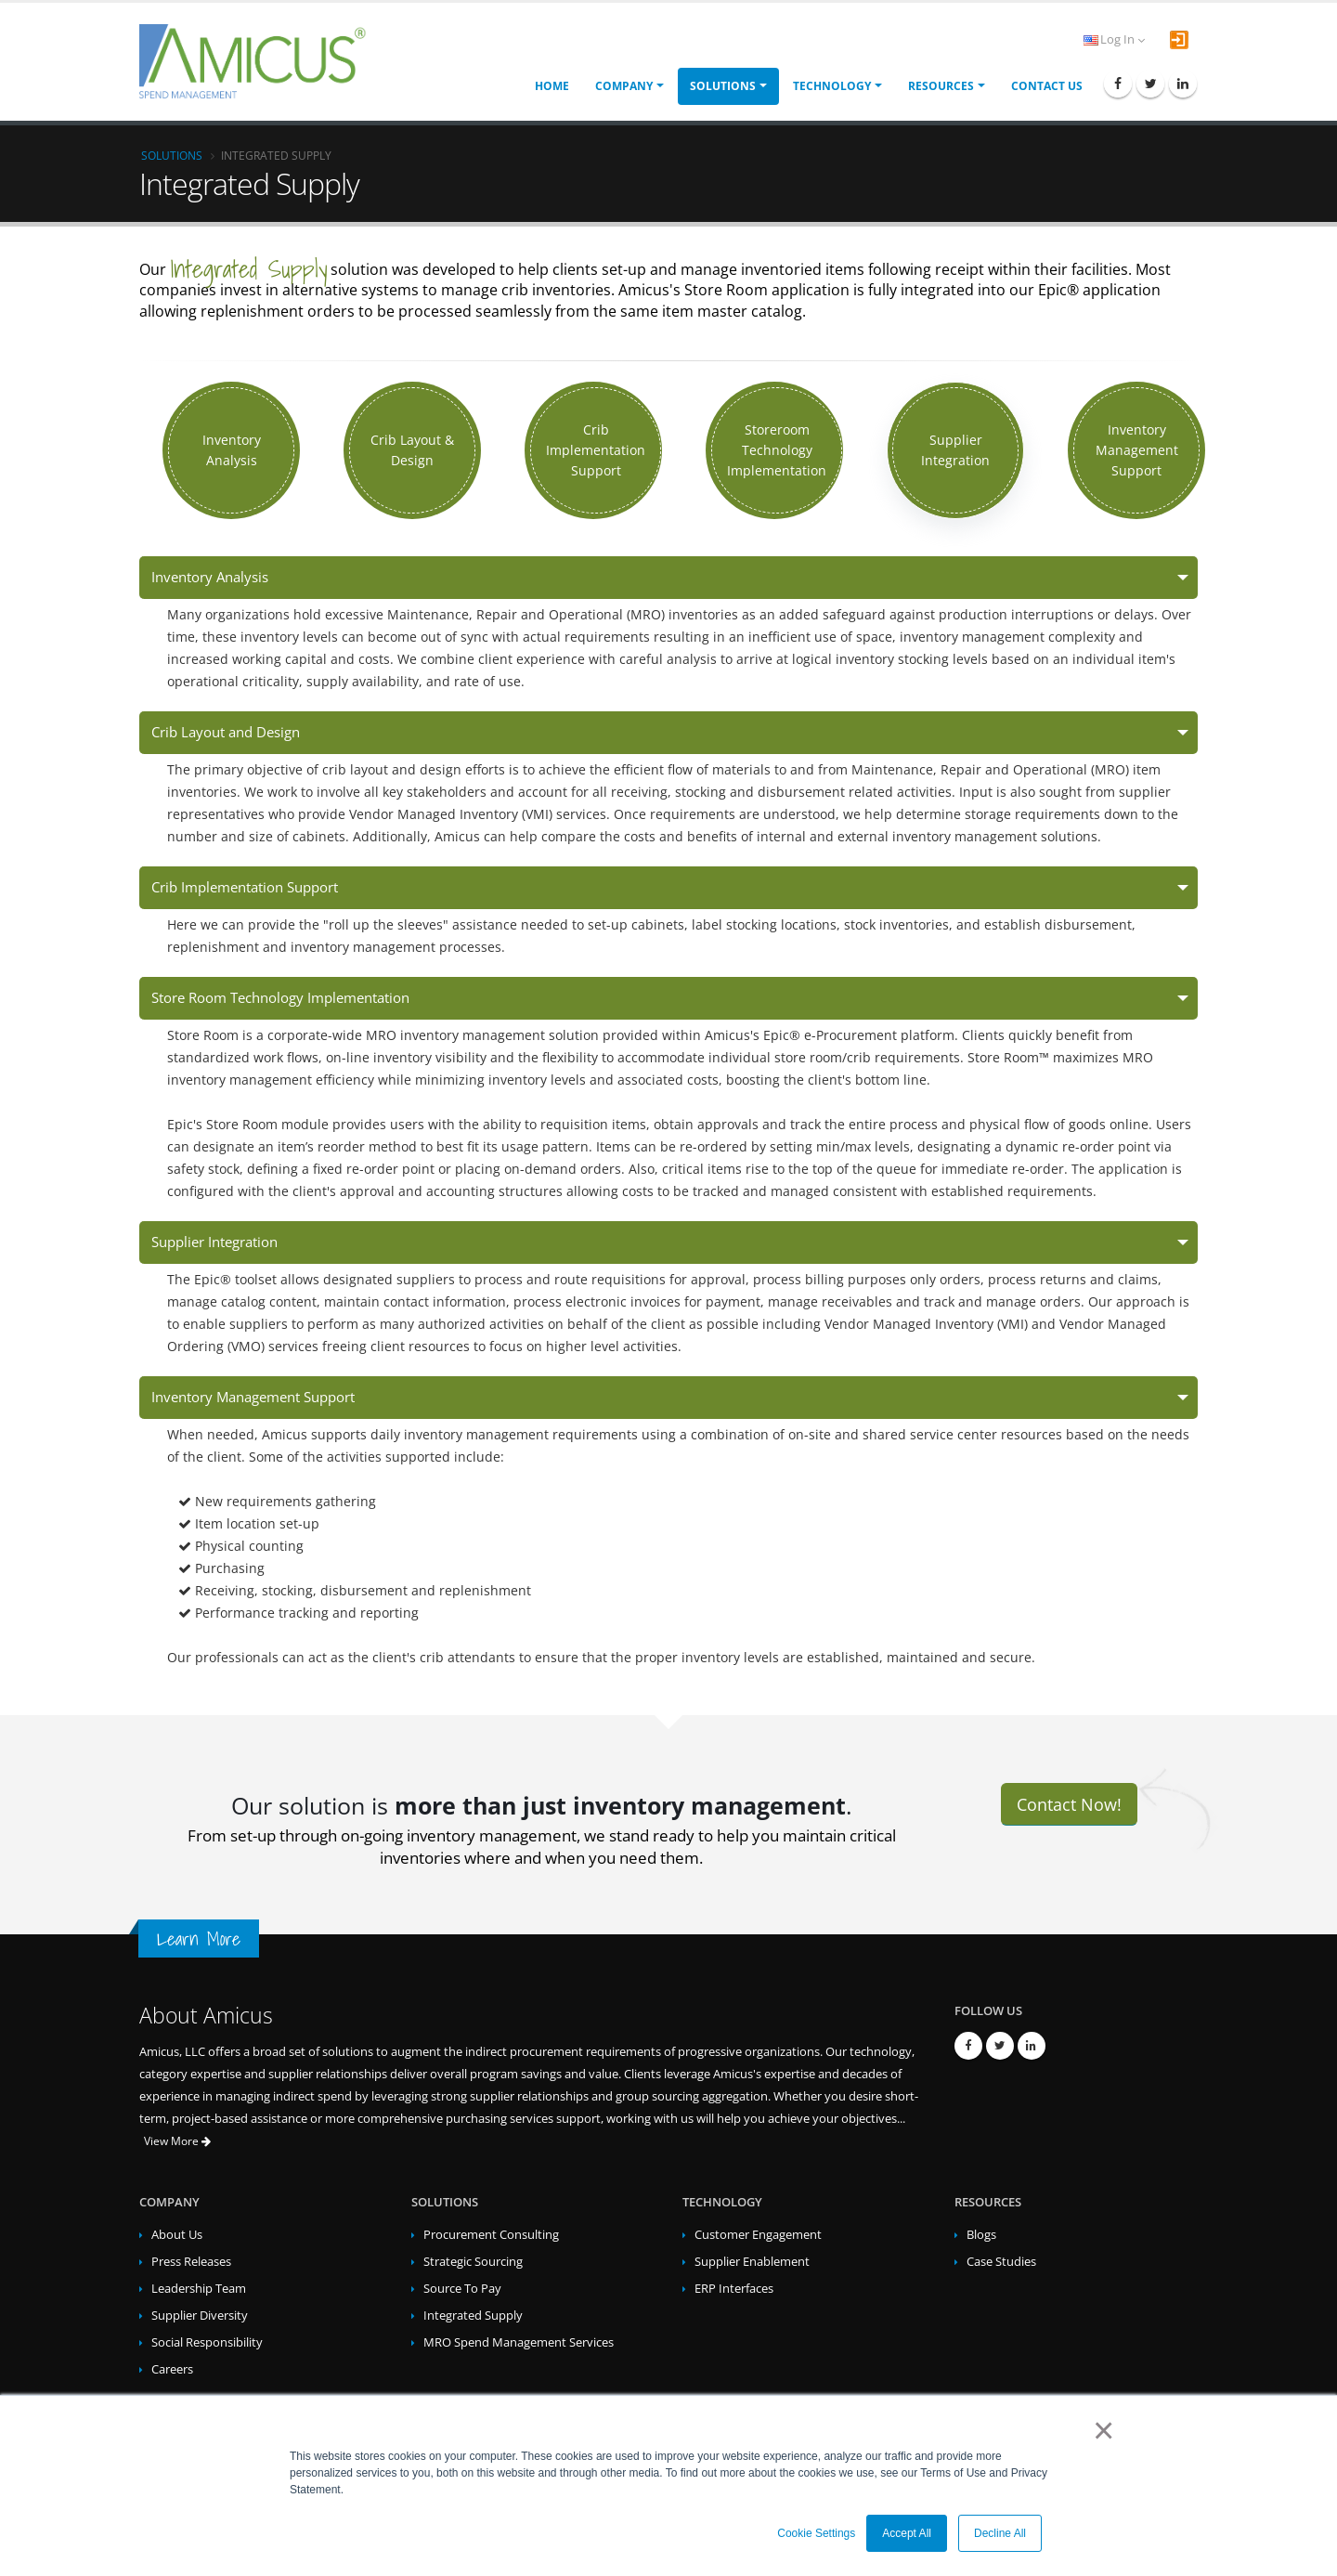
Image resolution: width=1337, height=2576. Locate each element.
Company (624, 86)
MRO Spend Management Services (518, 2342)
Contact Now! (1069, 1804)
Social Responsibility (207, 2342)
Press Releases (191, 2262)
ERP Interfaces (733, 2288)
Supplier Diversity (199, 2315)
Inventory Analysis (209, 577)
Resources (941, 86)
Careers (172, 2369)
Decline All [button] (1000, 2533)
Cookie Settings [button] (816, 2533)
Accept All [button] (906, 2533)
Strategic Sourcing (473, 2262)
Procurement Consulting (491, 2235)
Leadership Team (198, 2288)
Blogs (981, 2235)
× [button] (1100, 2430)
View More (177, 2141)
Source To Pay (462, 2288)
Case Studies (1001, 2262)
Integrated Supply (473, 2315)
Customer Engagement (758, 2235)
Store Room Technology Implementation (280, 998)
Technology (832, 86)
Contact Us (1047, 86)
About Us (176, 2235)
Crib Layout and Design (225, 732)
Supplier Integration (214, 1242)
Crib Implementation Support (244, 887)
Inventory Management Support (253, 1397)
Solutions (723, 86)
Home (552, 86)
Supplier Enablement (752, 2262)
